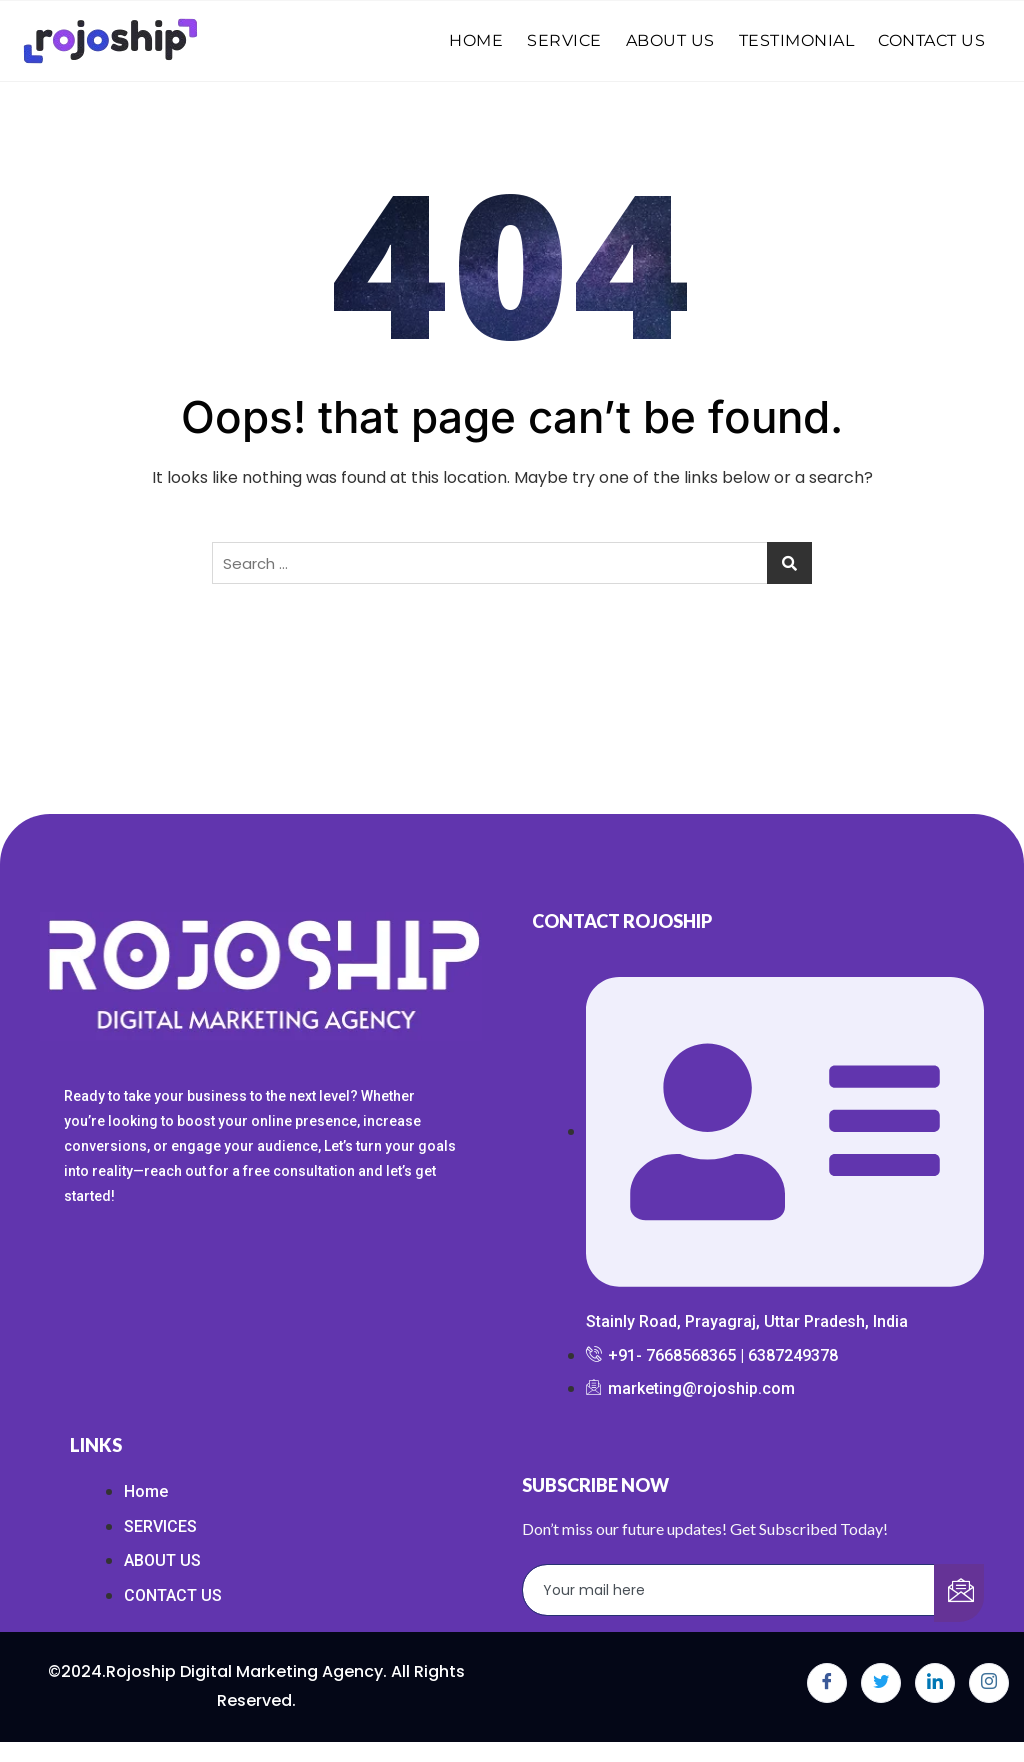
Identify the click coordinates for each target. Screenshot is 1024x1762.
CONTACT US (931, 40)
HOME (476, 40)
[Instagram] (989, 1683)
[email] (729, 1590)
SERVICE (564, 40)
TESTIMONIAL (797, 40)
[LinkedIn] (935, 1683)
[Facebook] (827, 1683)
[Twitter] (881, 1683)
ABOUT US (670, 40)
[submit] (959, 1593)
